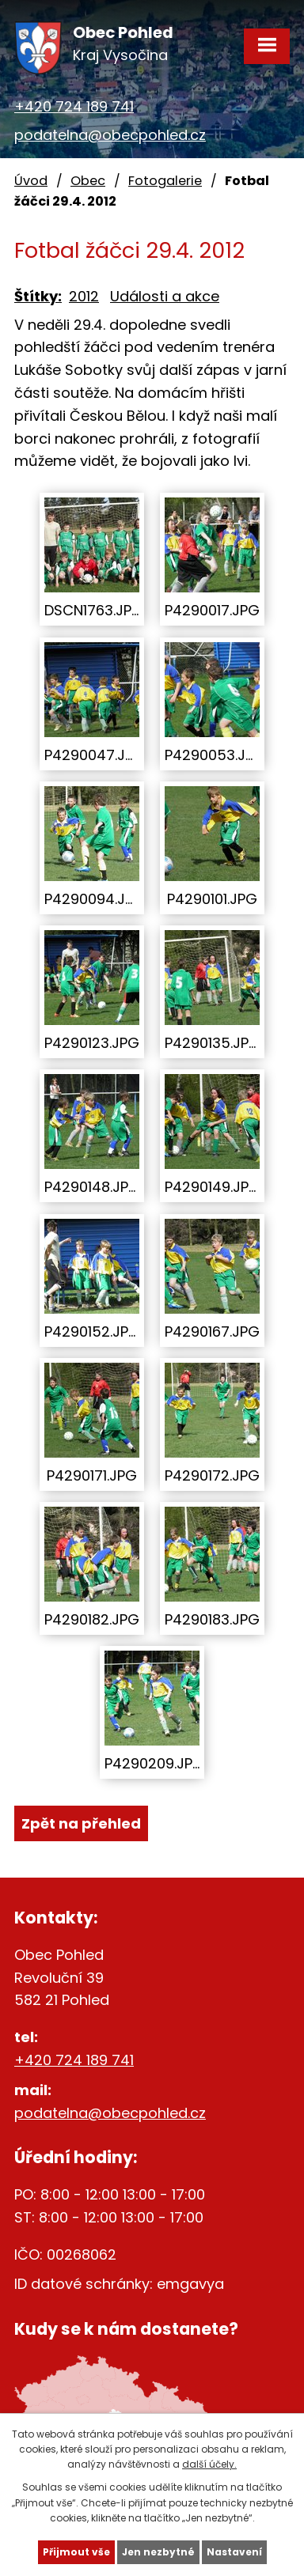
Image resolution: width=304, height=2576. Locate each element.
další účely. (209, 2464)
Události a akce (164, 296)
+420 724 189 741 (74, 106)
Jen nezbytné (158, 2552)
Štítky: (38, 296)
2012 (84, 296)
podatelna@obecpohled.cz (110, 135)
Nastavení (234, 2552)
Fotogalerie (165, 181)
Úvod (31, 181)
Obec (87, 181)
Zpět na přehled (81, 1823)
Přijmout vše (76, 2552)
